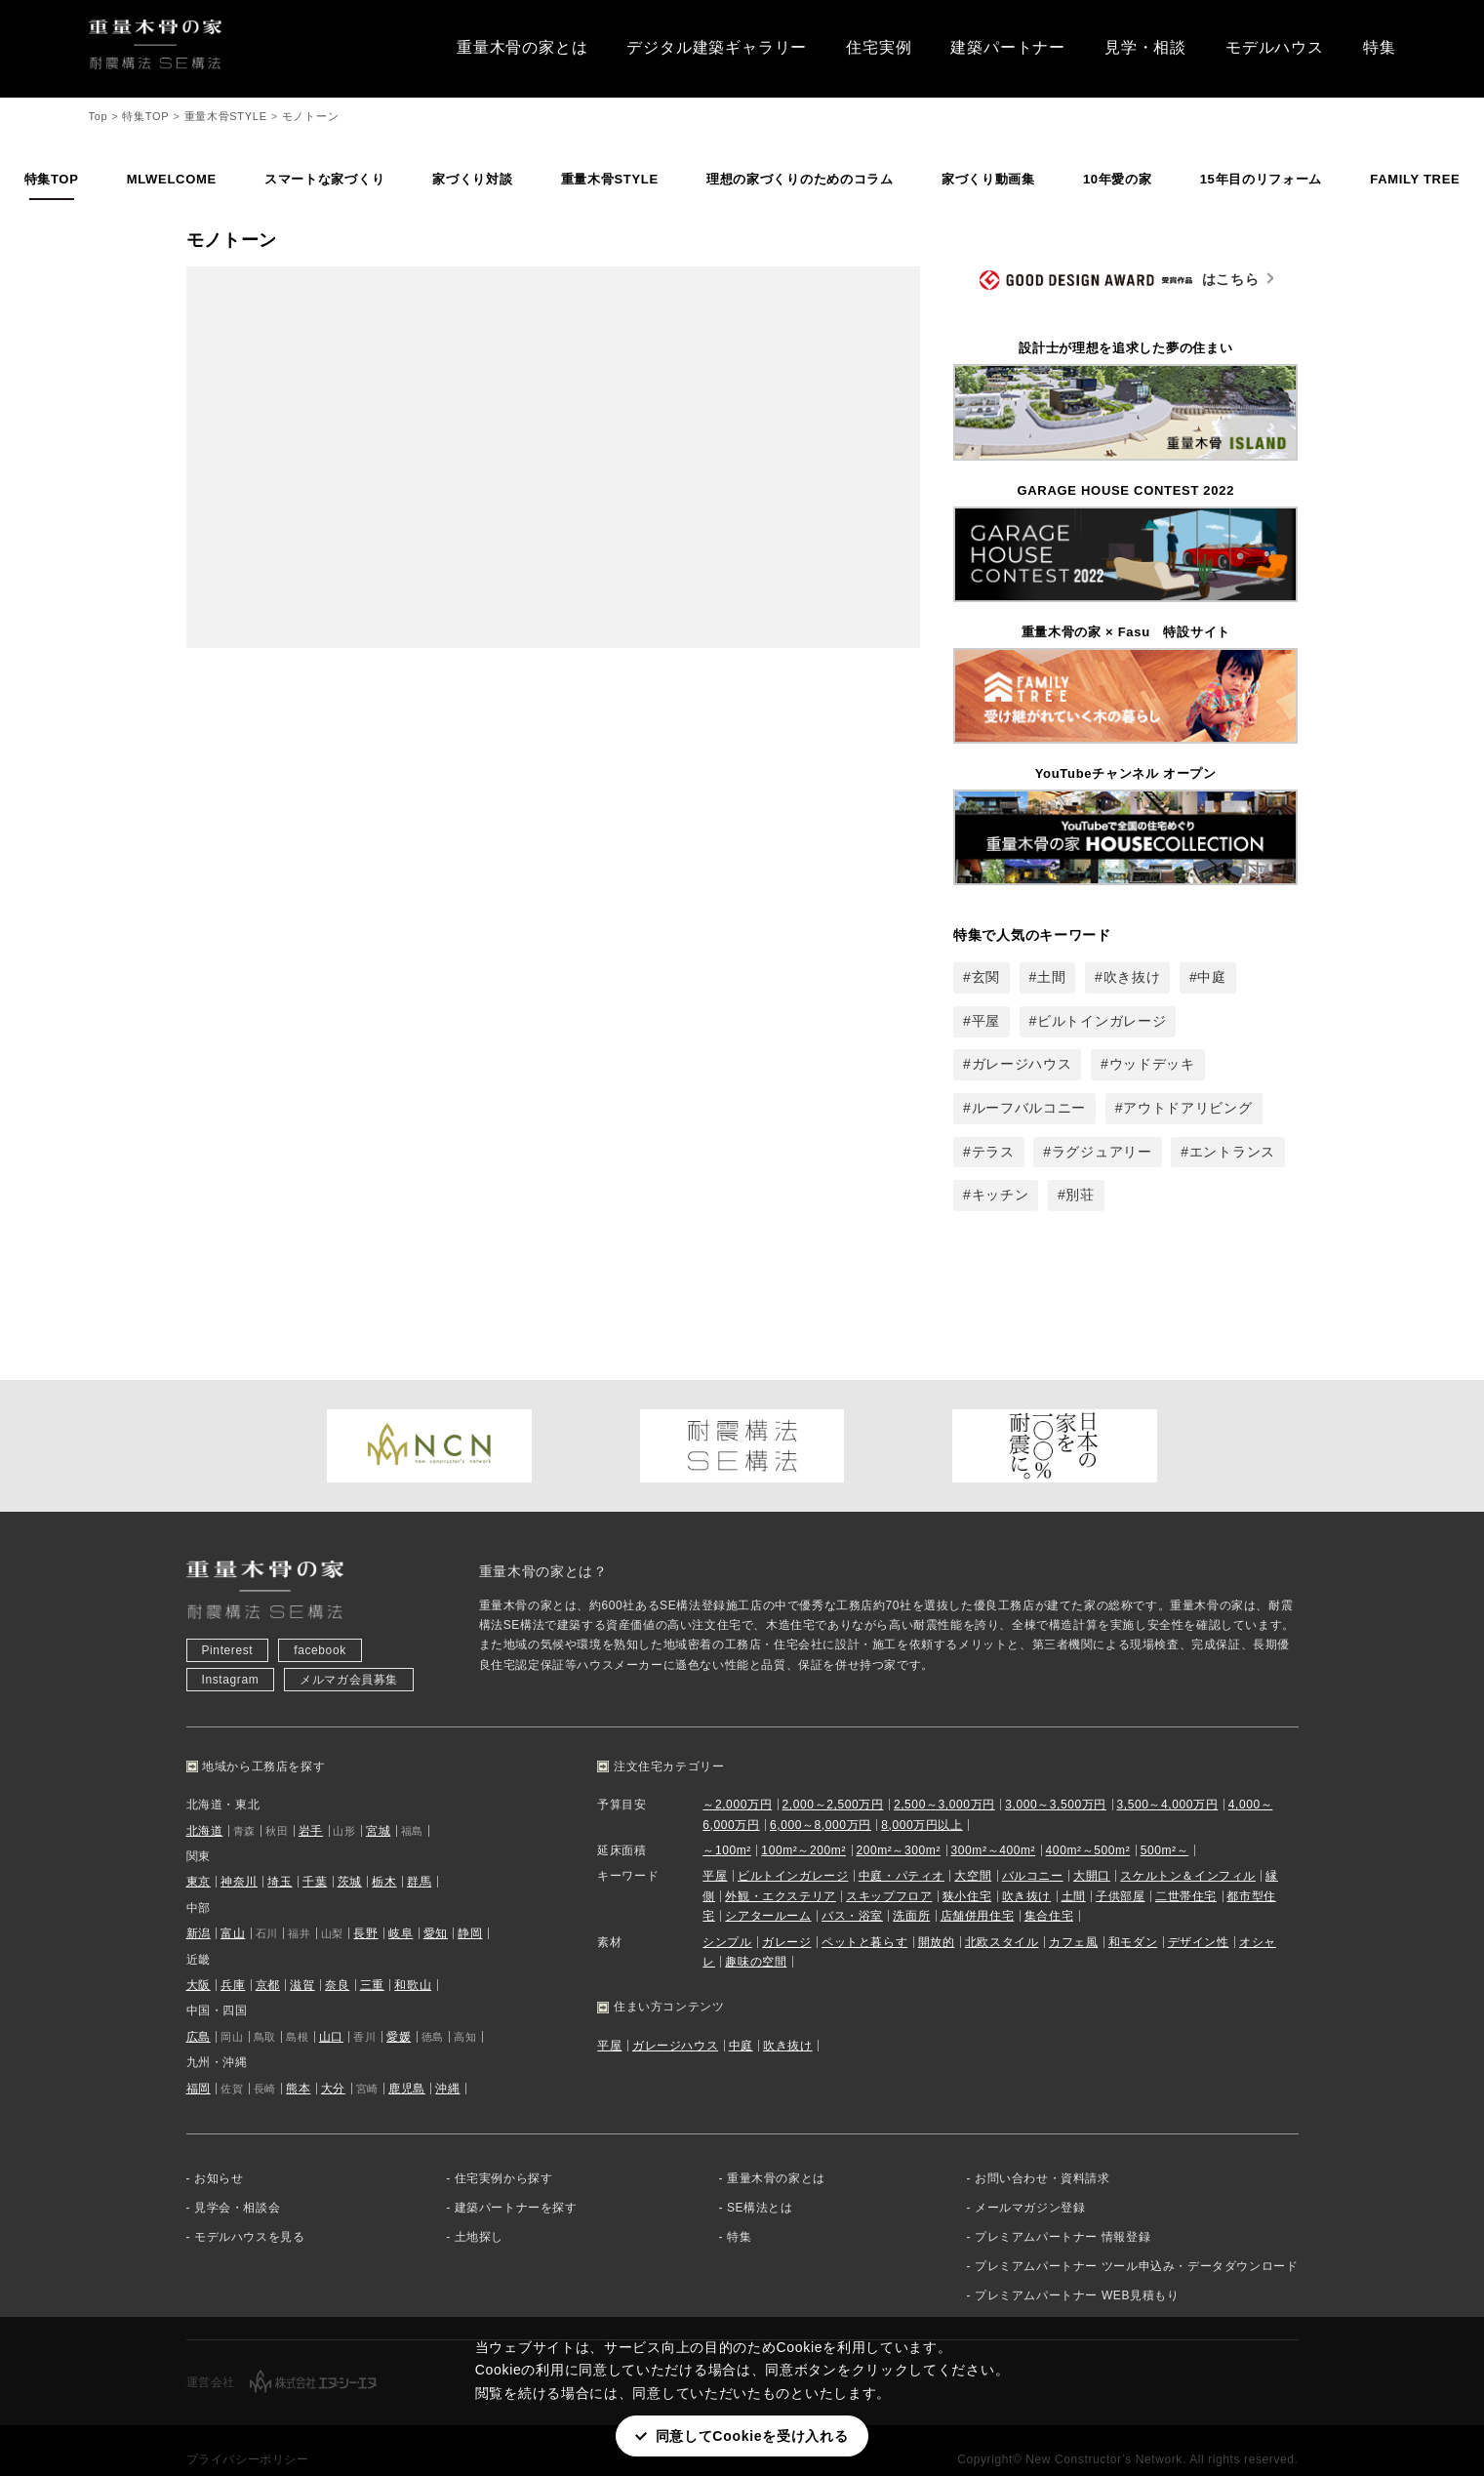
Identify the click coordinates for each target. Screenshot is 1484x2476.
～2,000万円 (737, 1780)
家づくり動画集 (988, 179)
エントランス (1232, 1151)
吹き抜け (1132, 977)
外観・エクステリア (780, 1872)
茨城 (350, 1857)
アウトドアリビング (1187, 1108)
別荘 (1079, 1194)
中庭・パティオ (901, 1851)
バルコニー (1032, 1851)
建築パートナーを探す (516, 2183)
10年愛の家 (1117, 179)
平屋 (986, 1021)
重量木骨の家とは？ (543, 1547)
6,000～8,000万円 (820, 1800)
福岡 (198, 2064)
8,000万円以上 (921, 1800)
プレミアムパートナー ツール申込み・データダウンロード (1137, 2242)
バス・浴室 (852, 1891)
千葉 (314, 1857)
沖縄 (447, 2064)
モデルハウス (1274, 47)
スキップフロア (889, 1872)
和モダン (1132, 1918)
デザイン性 (1198, 1918)
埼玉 (279, 1857)
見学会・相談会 (237, 2183)
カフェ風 (1073, 1918)
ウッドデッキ (1152, 1064)
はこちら (1120, 280)
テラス (993, 1151)
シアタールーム (768, 1891)
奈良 (337, 1961)
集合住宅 (1048, 1891)
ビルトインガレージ (1101, 1021)
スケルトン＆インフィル (1188, 1851)
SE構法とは (760, 2183)
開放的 (936, 1918)
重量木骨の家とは (522, 47)
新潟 (198, 1909)
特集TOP (51, 179)
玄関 (986, 977)
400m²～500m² (1088, 1826)
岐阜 (400, 1909)
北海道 (204, 1806)
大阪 (198, 1961)
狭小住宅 (967, 1872)
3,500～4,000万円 (1167, 1780)
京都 (268, 1961)
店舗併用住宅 (978, 1891)
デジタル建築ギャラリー (716, 47)
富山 (233, 1909)
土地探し (479, 2212)
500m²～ (1165, 1826)
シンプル (726, 1918)
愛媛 (398, 2012)
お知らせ (218, 2154)
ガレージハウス (1022, 1064)
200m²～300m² (898, 1826)
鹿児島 (406, 2064)
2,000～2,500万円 (833, 1780)
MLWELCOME (172, 179)
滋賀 (302, 1961)
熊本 (298, 2064)
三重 (372, 1961)
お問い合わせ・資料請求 (1042, 2154)
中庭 (1211, 977)
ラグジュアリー (1102, 1151)
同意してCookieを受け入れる (752, 2436)
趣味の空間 (755, 1937)
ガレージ (786, 1918)
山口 (331, 2012)
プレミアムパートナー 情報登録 (1062, 2212)
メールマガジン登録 (1030, 2183)
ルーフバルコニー (1029, 1108)
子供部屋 (1120, 1872)
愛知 (435, 1909)
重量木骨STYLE (610, 179)
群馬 (419, 1857)
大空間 (972, 1851)
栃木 (384, 1857)
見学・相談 (1145, 47)
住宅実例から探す (504, 2154)
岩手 (311, 1806)
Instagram (231, 1655)
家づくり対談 (472, 179)
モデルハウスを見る (249, 2212)
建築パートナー (1007, 47)
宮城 (378, 1806)
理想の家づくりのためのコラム (800, 179)
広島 (198, 2012)
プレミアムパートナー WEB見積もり (1077, 2271)
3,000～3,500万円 (1055, 1780)
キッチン (1000, 1194)
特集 (1379, 47)
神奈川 (239, 1857)
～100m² (726, 1826)
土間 (1051, 977)
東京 (198, 1857)
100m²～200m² (803, 1826)
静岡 (470, 1909)
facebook (320, 1626)
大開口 (1091, 1851)
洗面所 (911, 1891)
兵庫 (233, 1961)
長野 (365, 1909)
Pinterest (228, 1626)
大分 (333, 2064)
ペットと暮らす (864, 1918)
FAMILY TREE (1415, 179)
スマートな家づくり (324, 179)
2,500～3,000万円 (944, 1780)
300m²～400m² (993, 1826)
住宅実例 (878, 47)
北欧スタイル (1002, 1918)
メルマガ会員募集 (349, 1655)
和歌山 (412, 1961)
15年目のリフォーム (1261, 179)
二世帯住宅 (1186, 1872)
